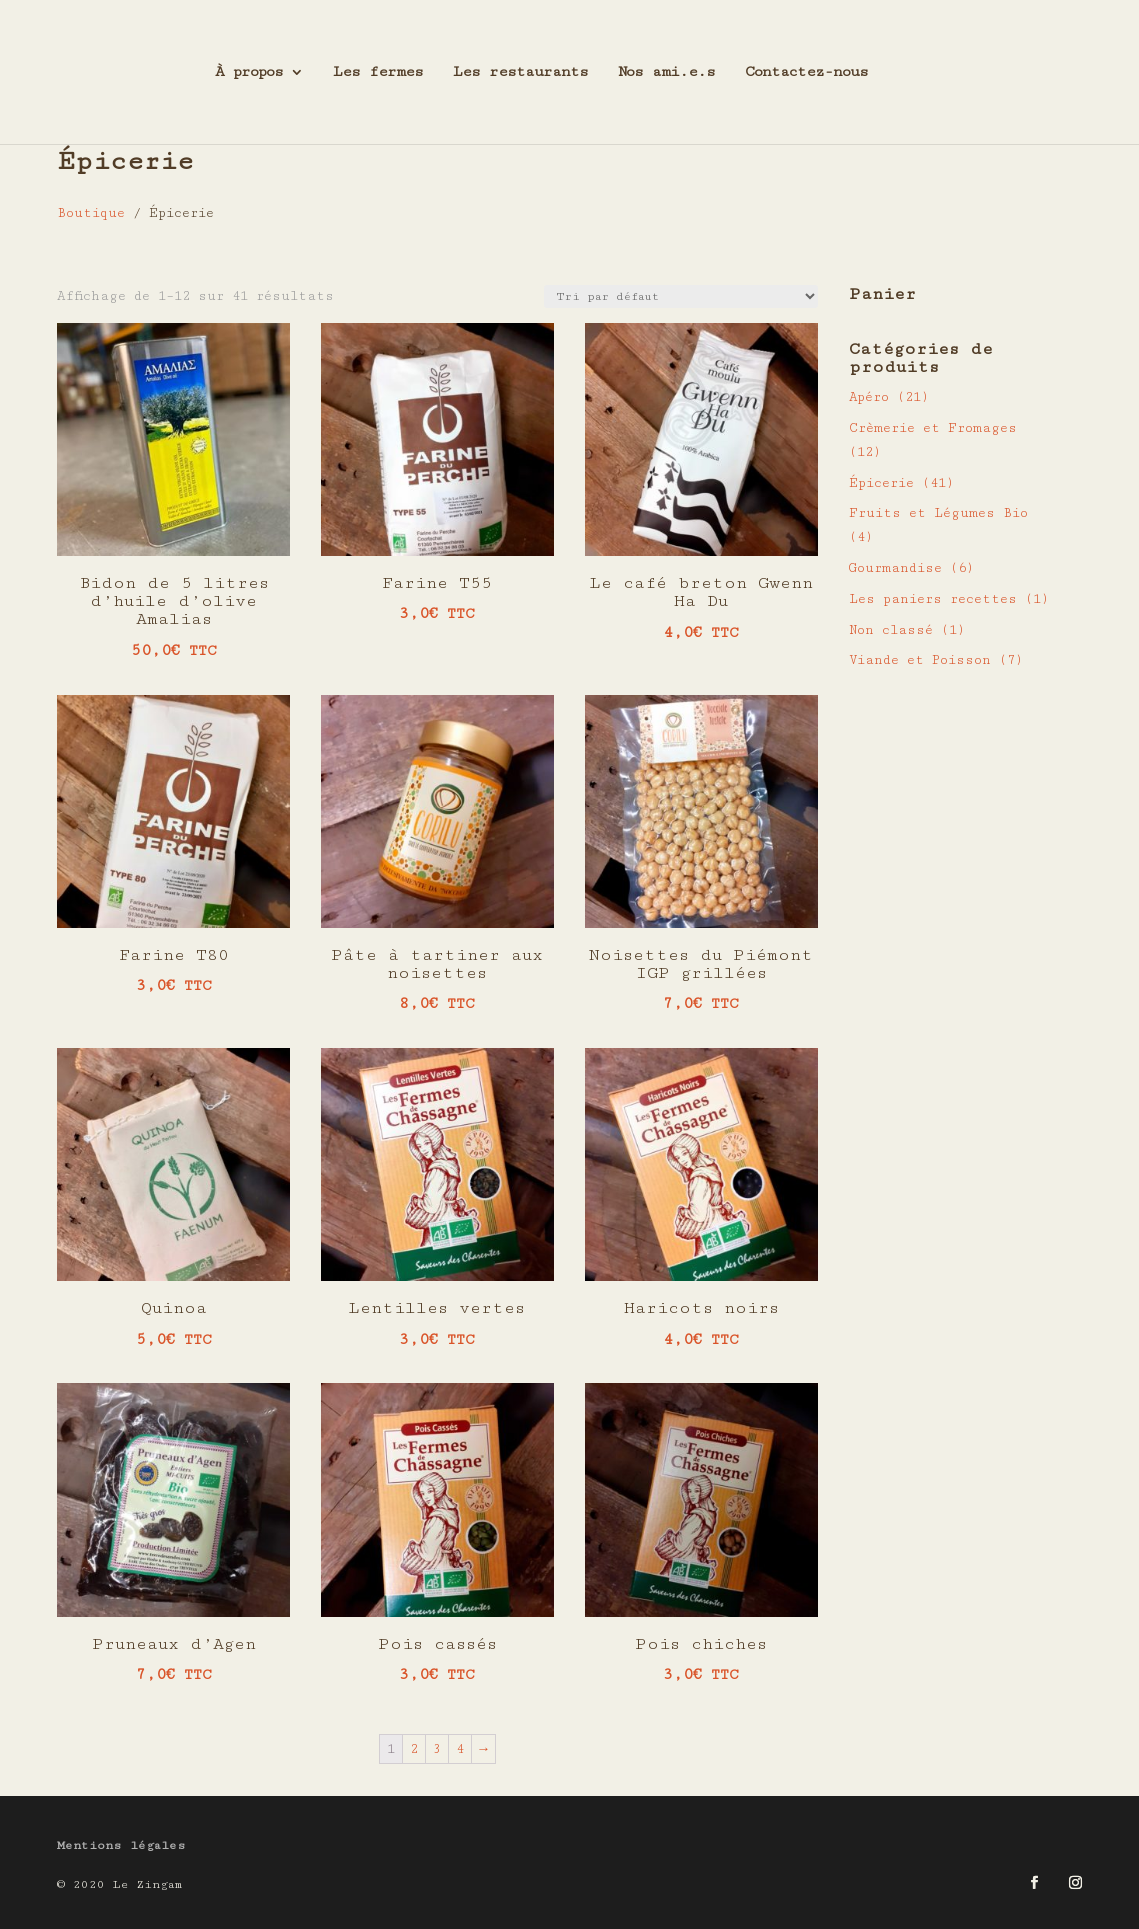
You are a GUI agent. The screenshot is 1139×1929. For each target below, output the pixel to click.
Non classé (891, 630)
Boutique (91, 213)
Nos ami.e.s (666, 72)
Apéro (869, 397)
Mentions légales (121, 1845)
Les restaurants (520, 72)
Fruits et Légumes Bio (938, 513)
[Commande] (681, 296)
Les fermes (378, 72)
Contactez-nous (806, 72)
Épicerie (881, 483)
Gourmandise (895, 568)
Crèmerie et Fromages (933, 428)
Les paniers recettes (933, 599)
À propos (249, 72)
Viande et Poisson (920, 660)
